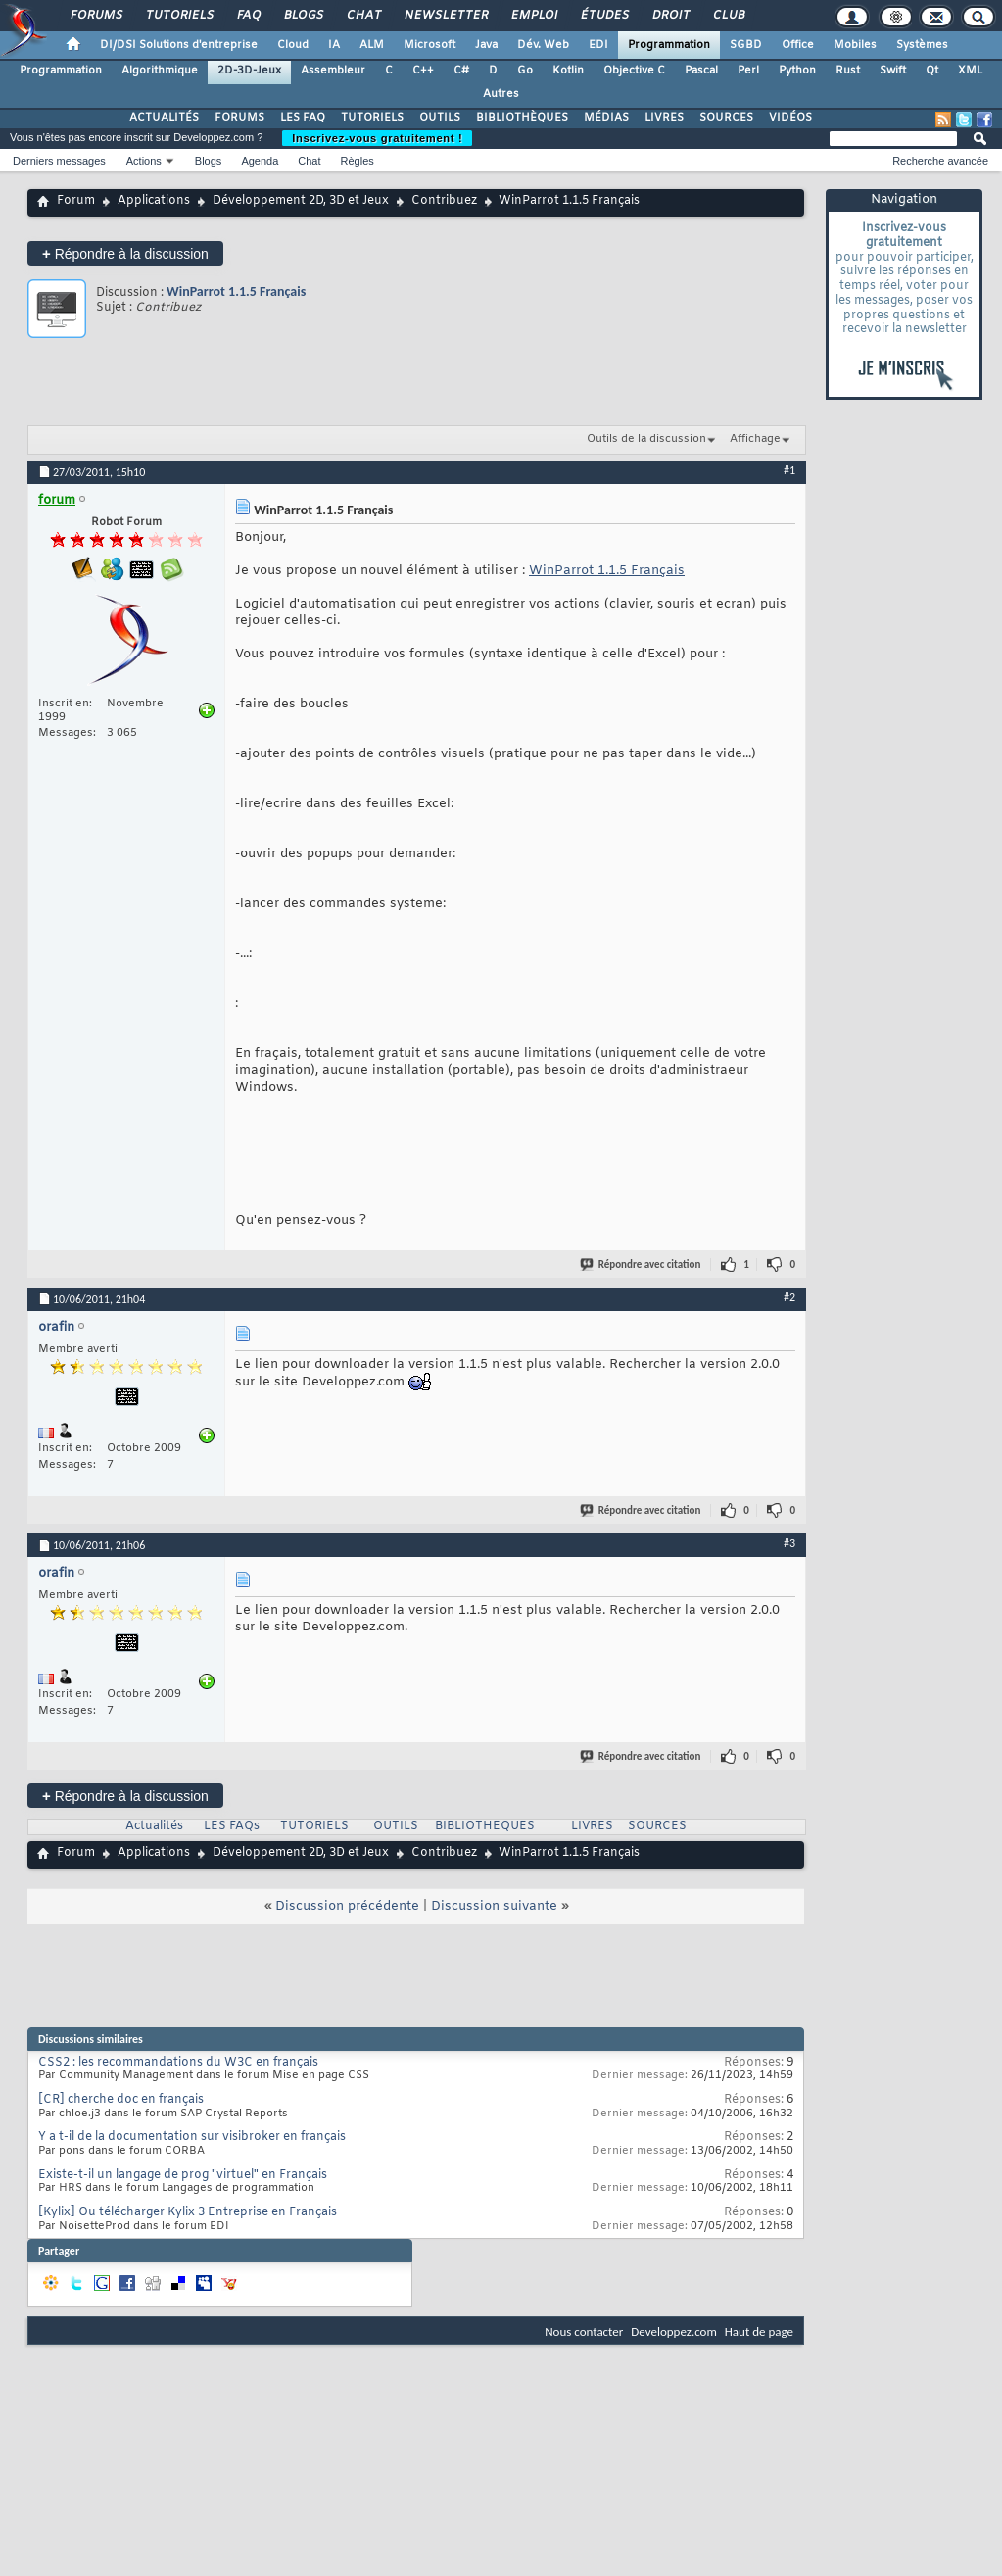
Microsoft (429, 45)
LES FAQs (232, 1826)
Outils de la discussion (646, 439)
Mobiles (855, 45)
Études (604, 16)
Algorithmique (159, 70)
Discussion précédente (347, 1906)
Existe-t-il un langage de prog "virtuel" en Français (182, 2175)
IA (334, 45)
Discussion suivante (494, 1906)
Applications (154, 201)
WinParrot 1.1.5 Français (236, 291)
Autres (501, 94)
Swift (893, 70)
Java (486, 45)
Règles (357, 161)
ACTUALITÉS (164, 117)
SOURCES (726, 117)
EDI (598, 45)
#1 (789, 470)
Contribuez (444, 201)
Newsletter (445, 16)
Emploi (533, 16)
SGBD (746, 45)
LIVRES (664, 117)
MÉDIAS (606, 117)
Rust (847, 70)
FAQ (248, 16)
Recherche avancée (940, 161)
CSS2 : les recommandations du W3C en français (178, 2062)
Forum (76, 201)
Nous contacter (584, 2331)
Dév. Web (543, 45)
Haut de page (759, 2331)
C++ (423, 70)
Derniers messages (59, 161)
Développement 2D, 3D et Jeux (301, 201)
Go (525, 70)
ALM (371, 45)
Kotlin (568, 70)
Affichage (755, 439)
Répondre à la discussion (125, 253)
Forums (95, 16)
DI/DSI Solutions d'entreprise (179, 45)
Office (798, 45)
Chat (363, 16)
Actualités (154, 1826)
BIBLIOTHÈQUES (522, 117)
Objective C (634, 70)
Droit (670, 16)
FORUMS (239, 117)
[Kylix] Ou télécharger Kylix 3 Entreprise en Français (187, 2212)
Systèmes (922, 45)
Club (727, 16)
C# (461, 70)
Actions (144, 161)
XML (970, 70)
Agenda (259, 161)
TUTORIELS (372, 117)
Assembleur (333, 70)
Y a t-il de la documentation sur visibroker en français (192, 2137)
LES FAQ (302, 117)
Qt (932, 70)
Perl (748, 70)
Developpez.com (674, 2331)
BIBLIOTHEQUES (485, 1826)
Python (797, 70)
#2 (789, 1297)
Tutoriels (179, 16)
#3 (789, 1543)
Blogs (302, 16)
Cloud (293, 45)
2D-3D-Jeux (249, 70)
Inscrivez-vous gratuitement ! (377, 138)
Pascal (701, 70)
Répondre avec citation (641, 1264)
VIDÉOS (790, 117)
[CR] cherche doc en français (121, 2100)
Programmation (669, 45)
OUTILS (439, 117)
